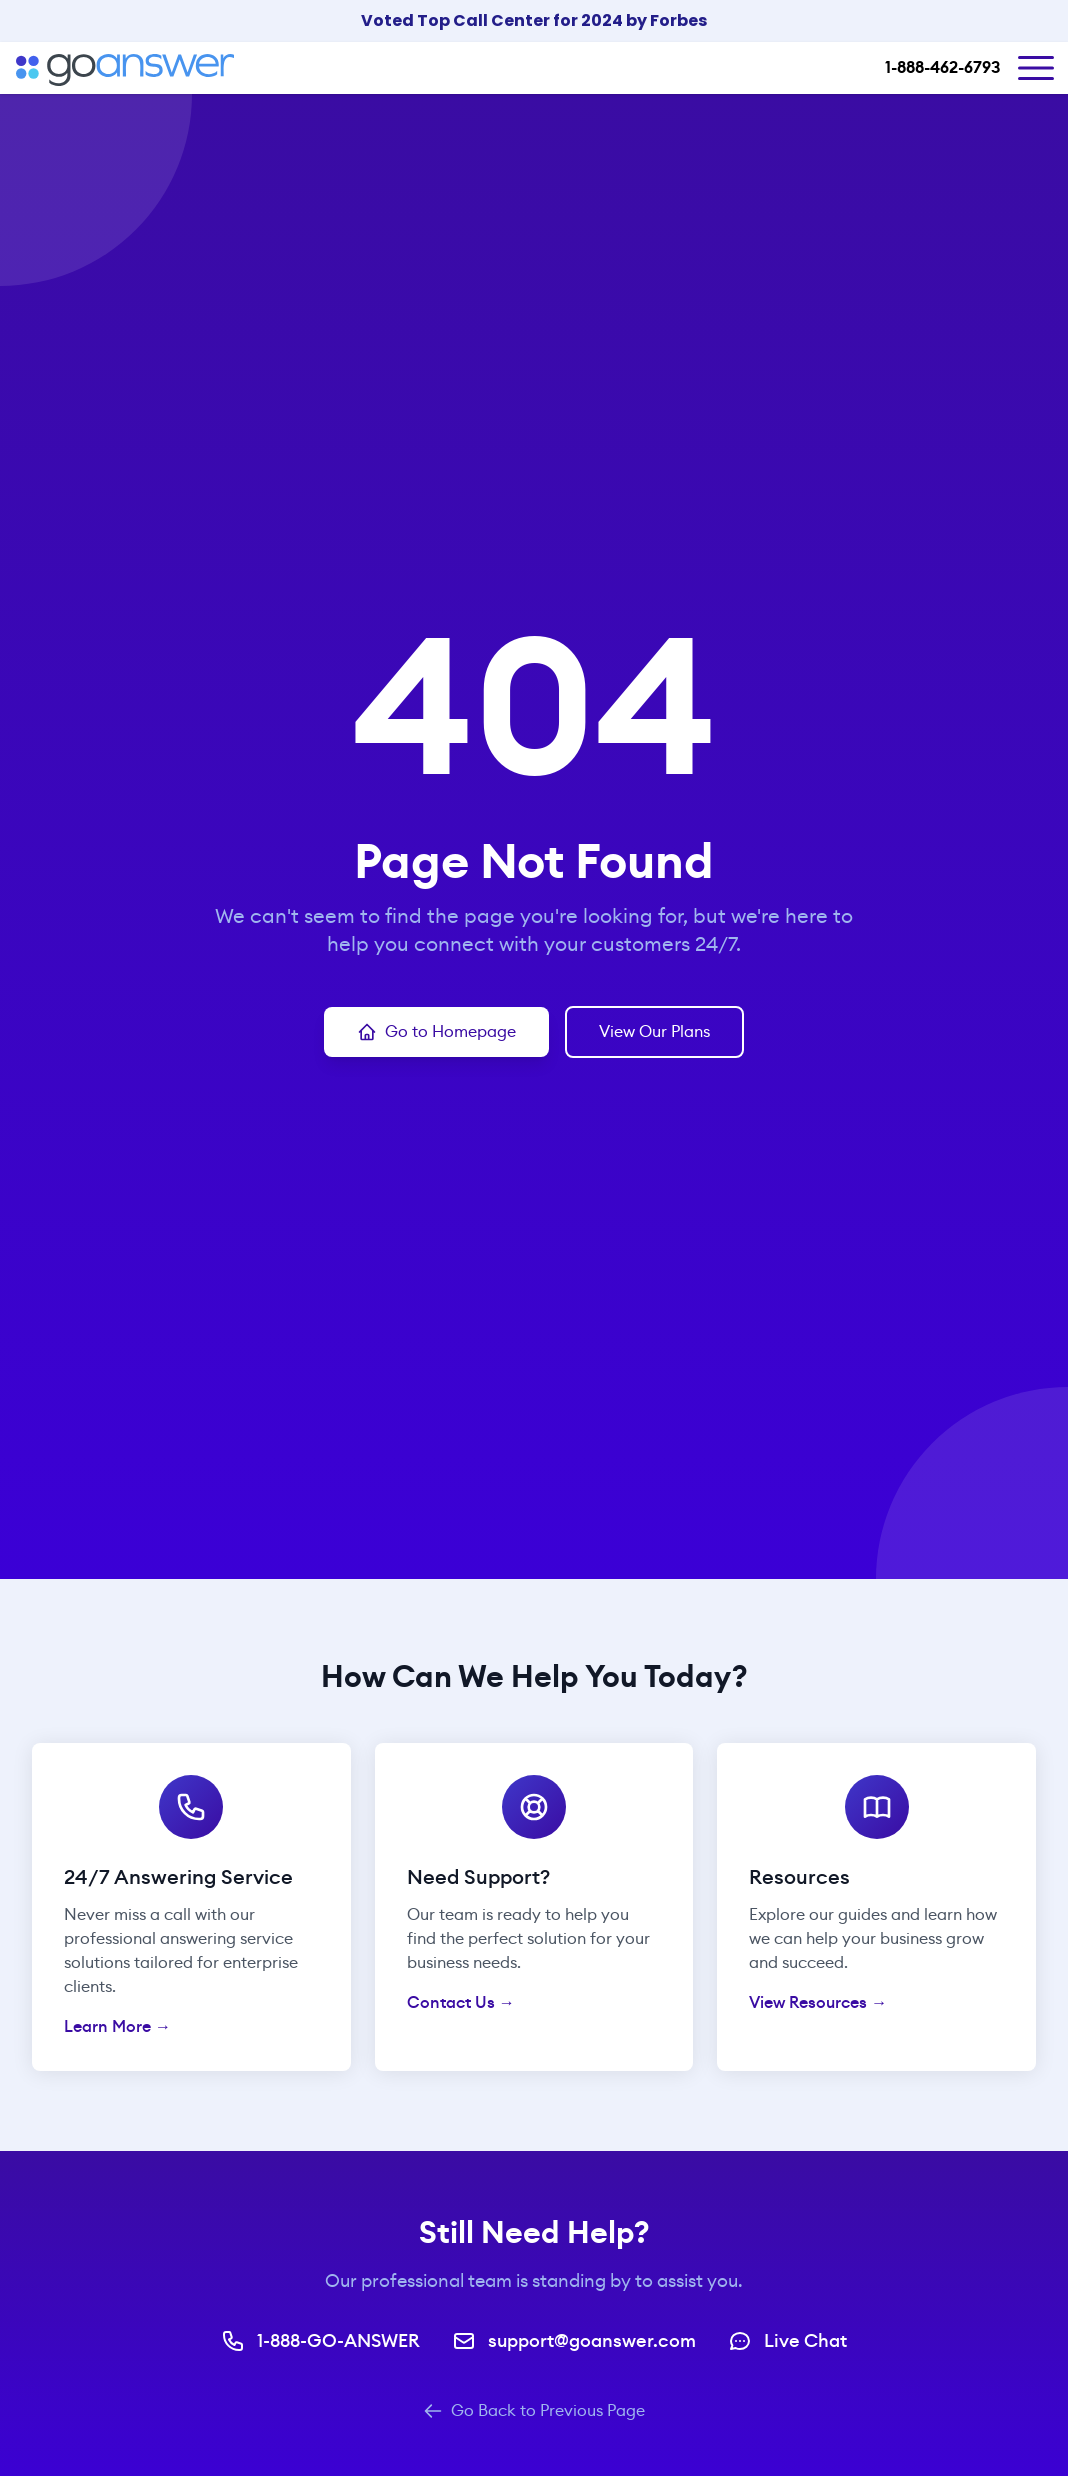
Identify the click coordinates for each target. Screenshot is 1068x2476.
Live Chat (787, 2341)
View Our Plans (654, 1031)
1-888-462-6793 (942, 67)
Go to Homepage (436, 1031)
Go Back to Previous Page (534, 2410)
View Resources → (818, 2002)
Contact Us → (461, 2002)
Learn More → (117, 2026)
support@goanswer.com (574, 2341)
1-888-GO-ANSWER (320, 2341)
